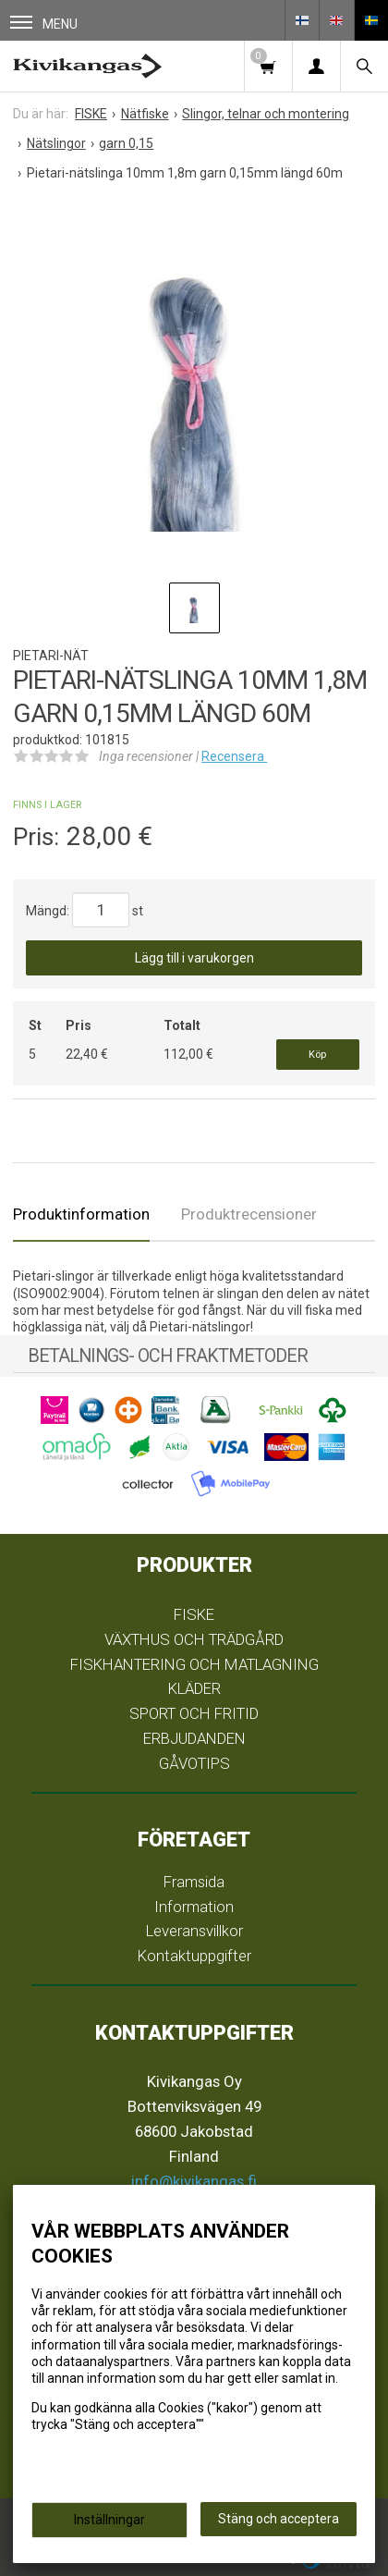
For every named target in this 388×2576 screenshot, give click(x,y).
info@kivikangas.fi (194, 2181)
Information (194, 1906)
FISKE (194, 1614)
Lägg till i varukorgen (194, 958)
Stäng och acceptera (278, 2518)
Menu (44, 23)
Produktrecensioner (249, 1214)
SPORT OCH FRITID (194, 1713)
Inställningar (109, 2519)
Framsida (194, 1881)
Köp (317, 1055)
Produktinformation (81, 1214)
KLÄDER (194, 1688)
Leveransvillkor (194, 1930)
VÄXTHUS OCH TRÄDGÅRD (194, 1639)
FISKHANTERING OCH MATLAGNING (194, 1664)
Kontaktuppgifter (194, 1955)
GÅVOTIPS (194, 1763)
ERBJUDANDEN (194, 1738)
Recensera (234, 756)
